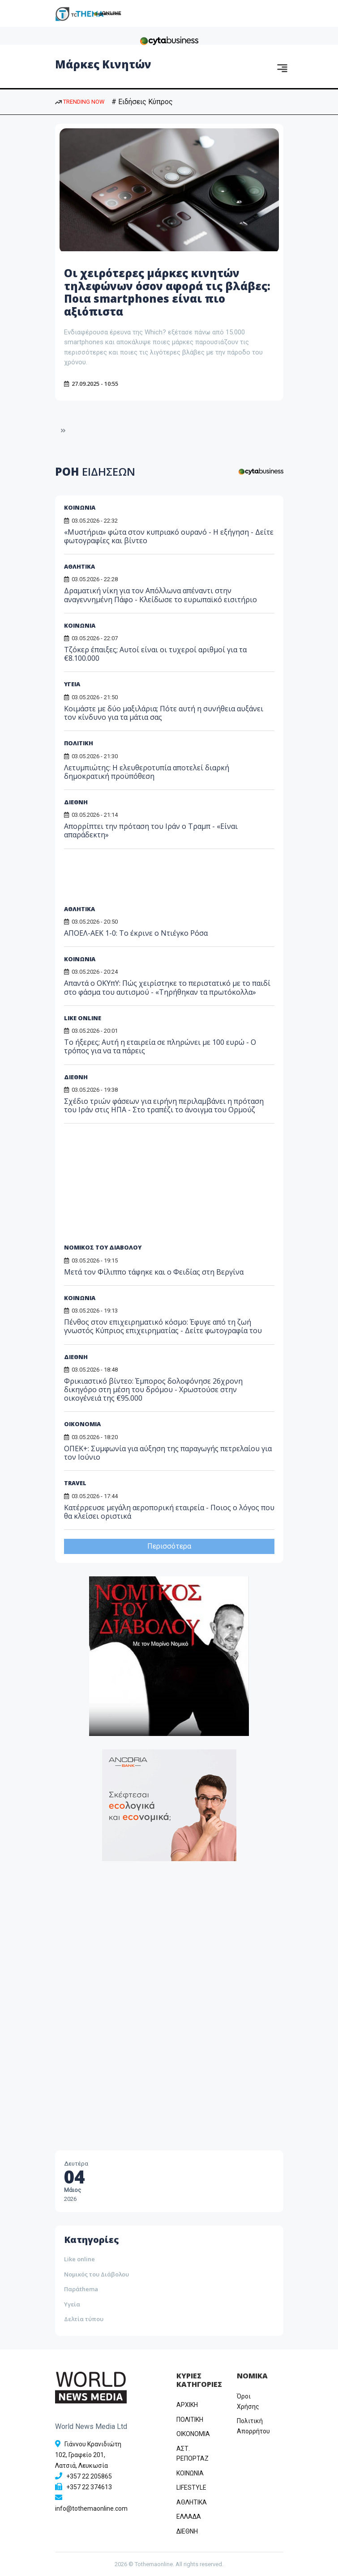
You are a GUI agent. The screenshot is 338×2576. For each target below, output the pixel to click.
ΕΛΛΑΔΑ (188, 2516)
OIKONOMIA (193, 2433)
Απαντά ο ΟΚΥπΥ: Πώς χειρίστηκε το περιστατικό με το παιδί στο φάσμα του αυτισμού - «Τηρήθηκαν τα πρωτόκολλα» (167, 987)
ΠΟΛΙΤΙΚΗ (78, 743)
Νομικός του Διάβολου (96, 2274)
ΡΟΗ (95, 471)
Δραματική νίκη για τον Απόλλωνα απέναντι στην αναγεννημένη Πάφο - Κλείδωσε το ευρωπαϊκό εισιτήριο (160, 595)
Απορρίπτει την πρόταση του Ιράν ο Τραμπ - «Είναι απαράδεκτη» (151, 830)
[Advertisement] (132, 880)
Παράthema (81, 2289)
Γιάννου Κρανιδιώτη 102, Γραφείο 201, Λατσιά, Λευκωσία (88, 2455)
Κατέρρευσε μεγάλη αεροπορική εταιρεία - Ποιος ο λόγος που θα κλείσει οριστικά (169, 1512)
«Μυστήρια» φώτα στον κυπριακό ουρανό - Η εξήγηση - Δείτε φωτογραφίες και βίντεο (169, 536)
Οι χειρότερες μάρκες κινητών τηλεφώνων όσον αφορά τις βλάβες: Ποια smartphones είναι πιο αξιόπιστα (167, 292)
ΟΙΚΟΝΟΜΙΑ (82, 1424)
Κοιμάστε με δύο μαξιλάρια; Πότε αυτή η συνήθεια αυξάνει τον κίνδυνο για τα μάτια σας (163, 713)
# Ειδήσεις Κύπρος (142, 101)
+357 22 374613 (89, 2487)
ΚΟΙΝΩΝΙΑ (79, 507)
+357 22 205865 (89, 2476)
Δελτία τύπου (83, 2319)
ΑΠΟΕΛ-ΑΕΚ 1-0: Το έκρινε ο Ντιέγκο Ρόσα (136, 933)
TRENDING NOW (79, 101)
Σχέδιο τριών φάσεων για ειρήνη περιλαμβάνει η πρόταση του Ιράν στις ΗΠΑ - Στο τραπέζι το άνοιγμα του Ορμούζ (164, 1105)
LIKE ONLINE (82, 1018)
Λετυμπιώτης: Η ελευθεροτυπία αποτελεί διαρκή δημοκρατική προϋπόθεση (146, 772)
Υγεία (72, 2304)
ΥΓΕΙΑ (72, 684)
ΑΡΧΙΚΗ (187, 2404)
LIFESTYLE (191, 2487)
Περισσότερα (169, 1546)
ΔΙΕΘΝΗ (76, 802)
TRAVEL (75, 1483)
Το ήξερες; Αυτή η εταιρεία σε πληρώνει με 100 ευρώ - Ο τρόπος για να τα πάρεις (160, 1046)
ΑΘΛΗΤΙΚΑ (79, 566)
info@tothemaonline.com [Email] (91, 2508)
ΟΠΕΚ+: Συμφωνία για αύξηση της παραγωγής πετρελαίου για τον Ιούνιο (168, 1453)
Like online (79, 2259)
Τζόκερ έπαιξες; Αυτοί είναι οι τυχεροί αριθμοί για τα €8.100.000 (155, 654)
